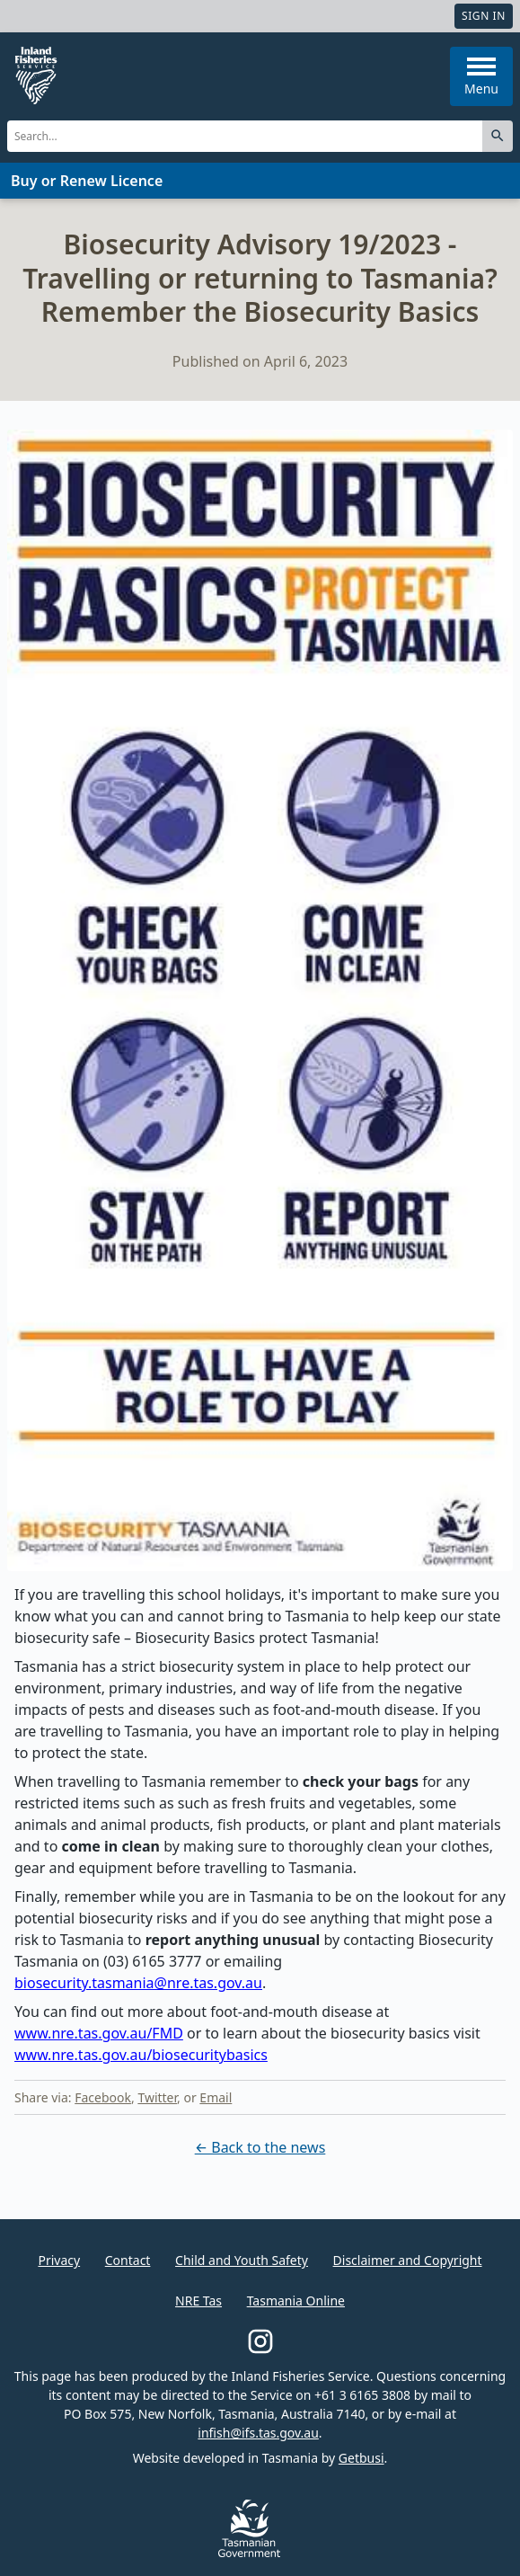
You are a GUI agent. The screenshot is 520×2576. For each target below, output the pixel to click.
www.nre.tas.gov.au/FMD (98, 2033)
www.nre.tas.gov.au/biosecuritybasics (141, 2055)
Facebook (103, 2097)
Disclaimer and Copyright (407, 2260)
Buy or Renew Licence (87, 181)
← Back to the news (260, 2147)
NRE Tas (198, 2300)
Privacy (59, 2260)
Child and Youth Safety (241, 2260)
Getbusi (361, 2457)
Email (215, 2097)
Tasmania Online (296, 2300)
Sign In (484, 15)
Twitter (157, 2097)
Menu (481, 77)
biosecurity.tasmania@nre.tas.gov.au (138, 1983)
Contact (128, 2260)
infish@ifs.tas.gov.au (258, 2432)
